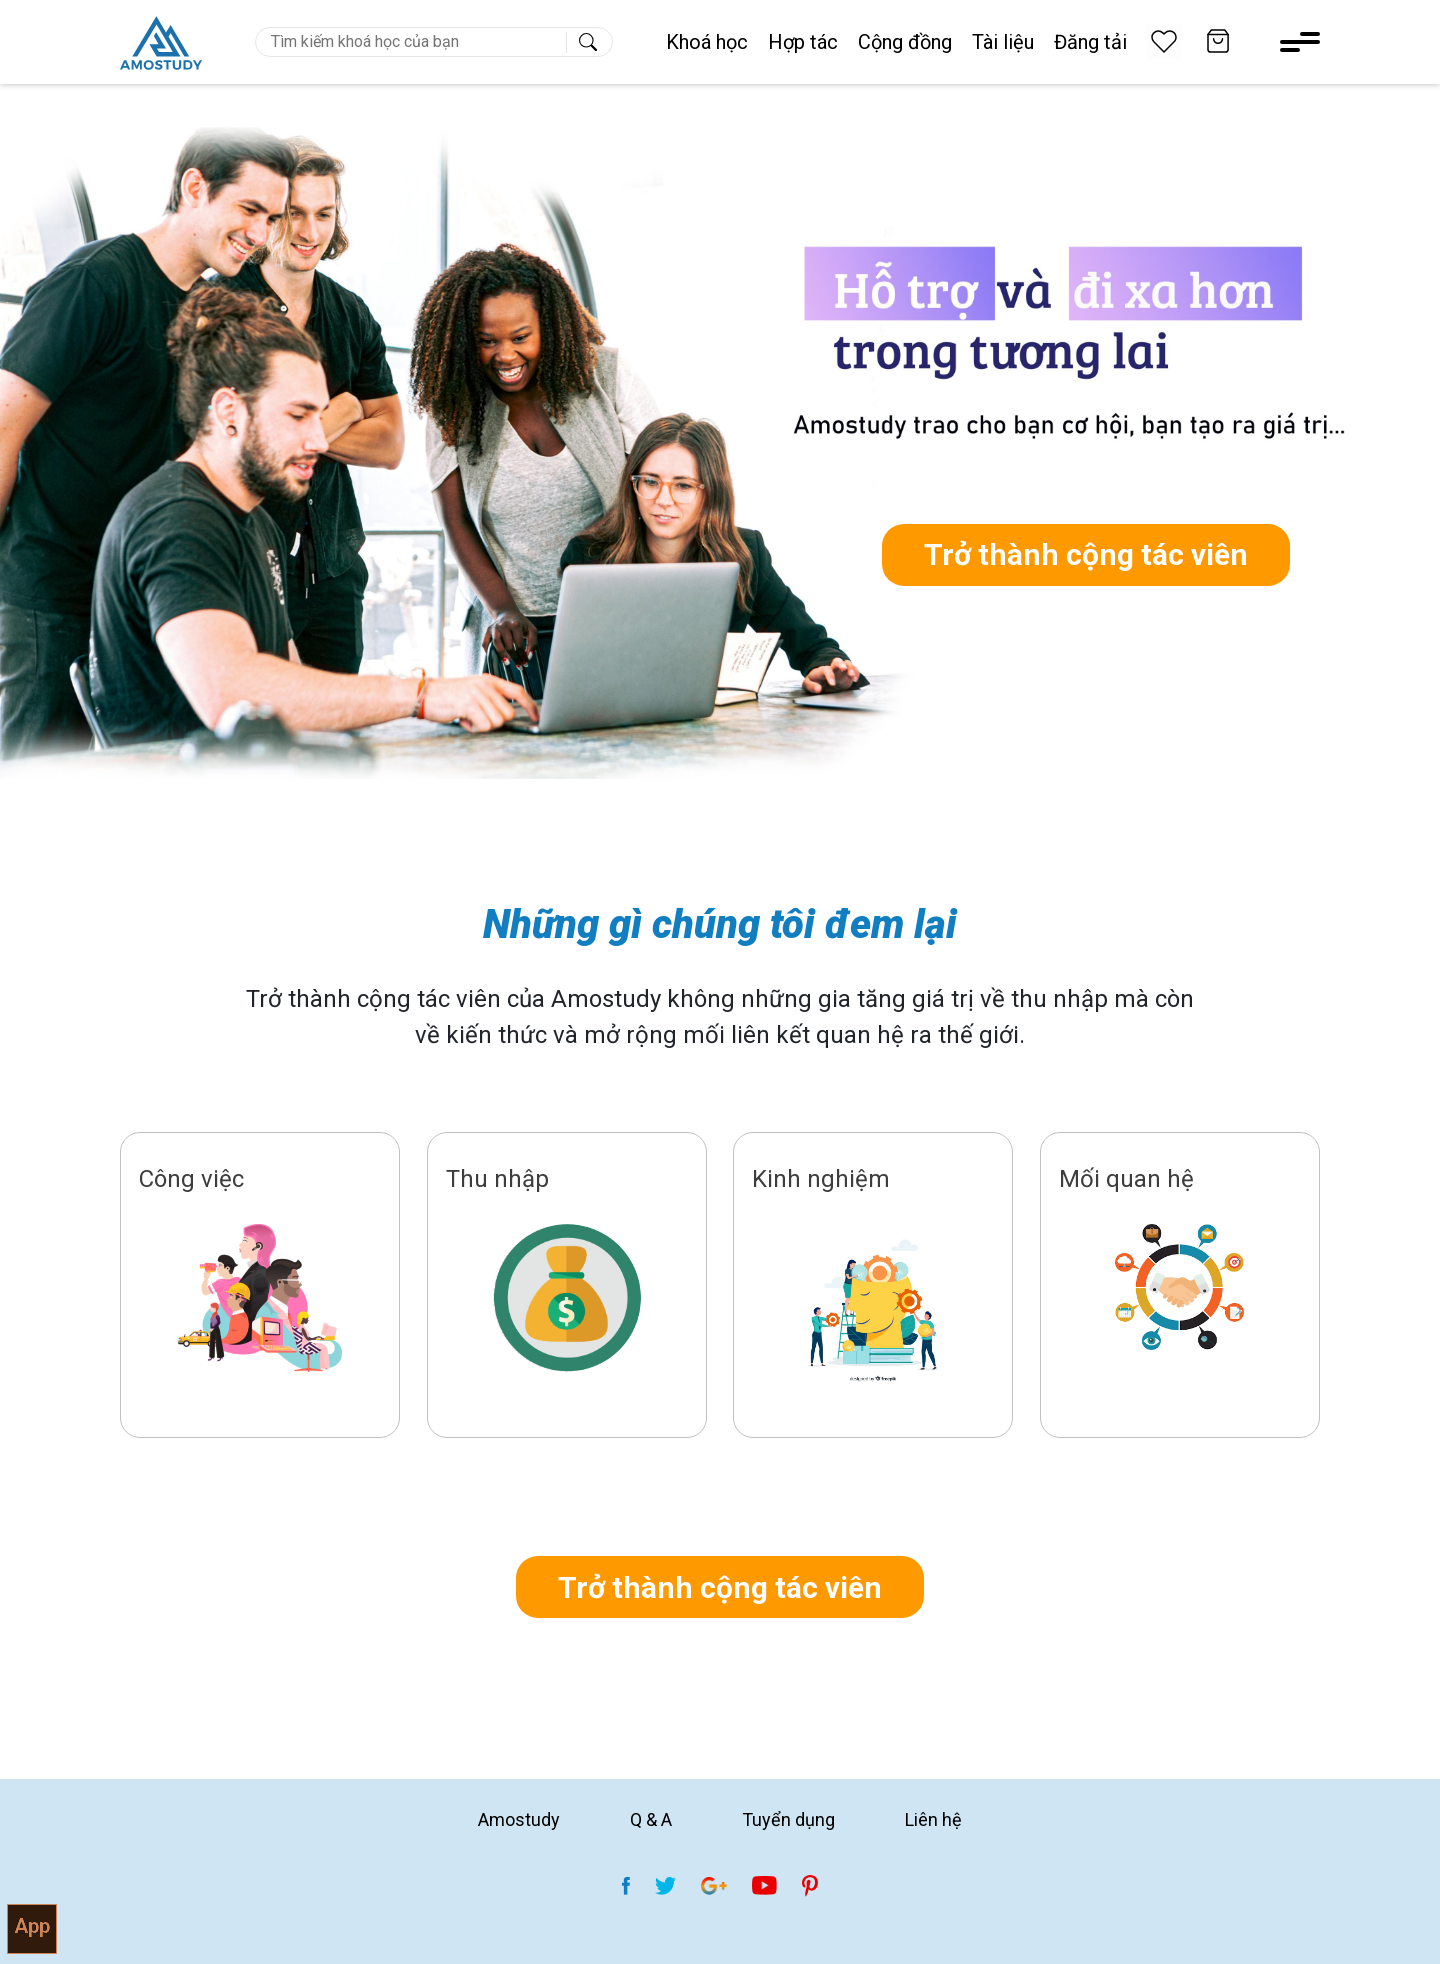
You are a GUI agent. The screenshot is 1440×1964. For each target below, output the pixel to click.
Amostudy (519, 1819)
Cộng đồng (905, 42)
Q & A (651, 1819)
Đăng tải (1090, 42)
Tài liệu (1003, 42)
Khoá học (707, 42)
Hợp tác (803, 42)
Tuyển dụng (788, 1819)
